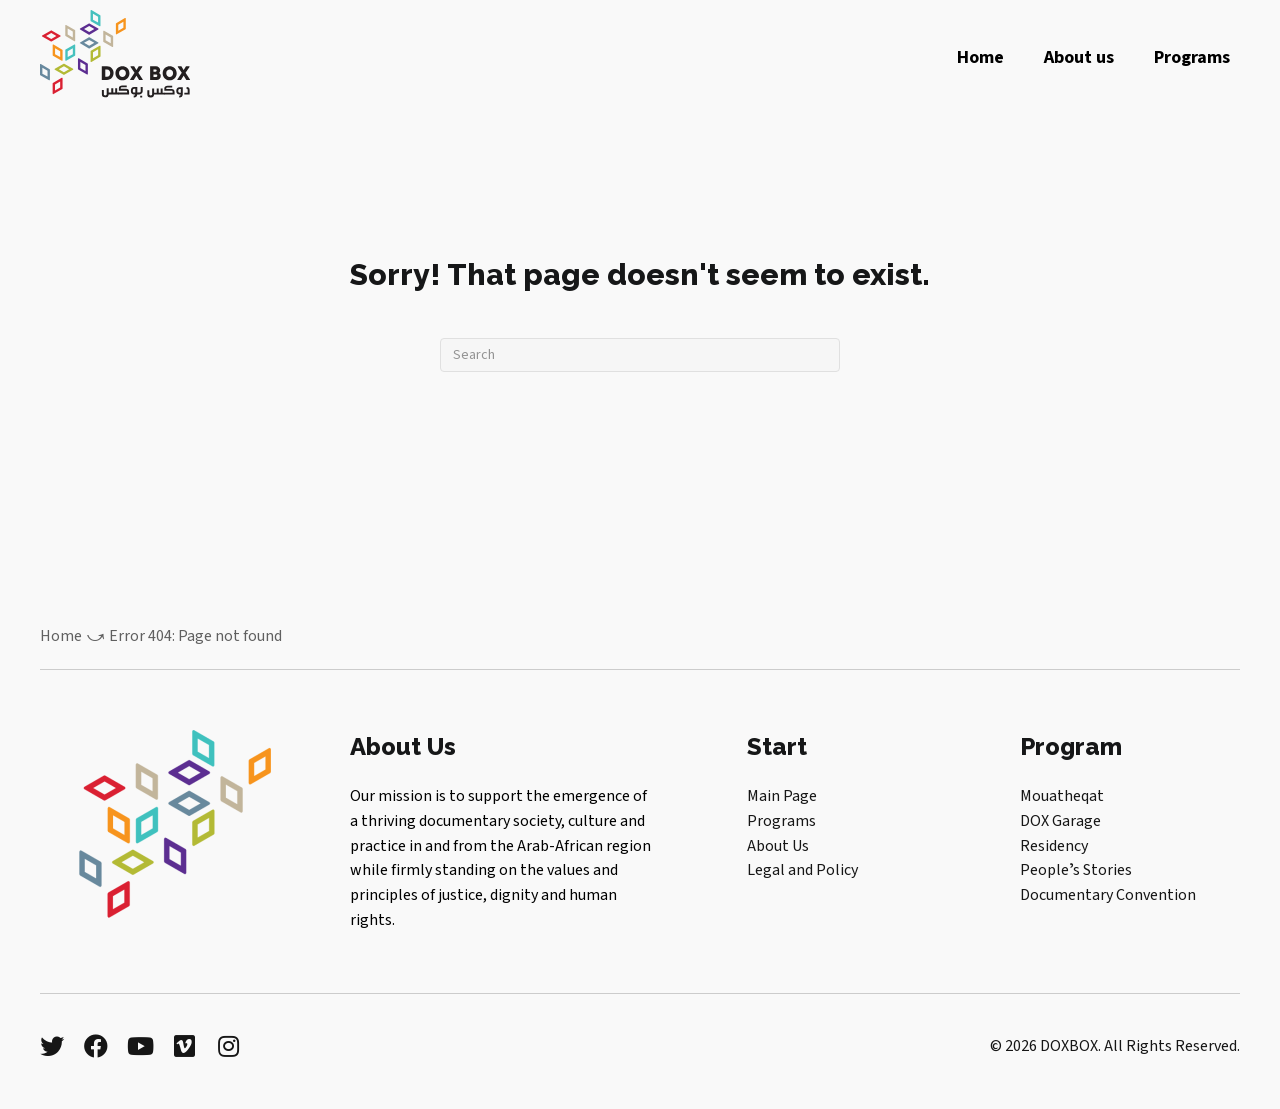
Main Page (782, 796)
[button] (52, 1046)
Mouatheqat (1062, 796)
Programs (781, 821)
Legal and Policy (802, 870)
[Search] (640, 355)
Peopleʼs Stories (1076, 870)
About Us (778, 846)
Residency (1054, 846)
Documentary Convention (1108, 895)
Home (61, 636)
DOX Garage (1060, 821)
